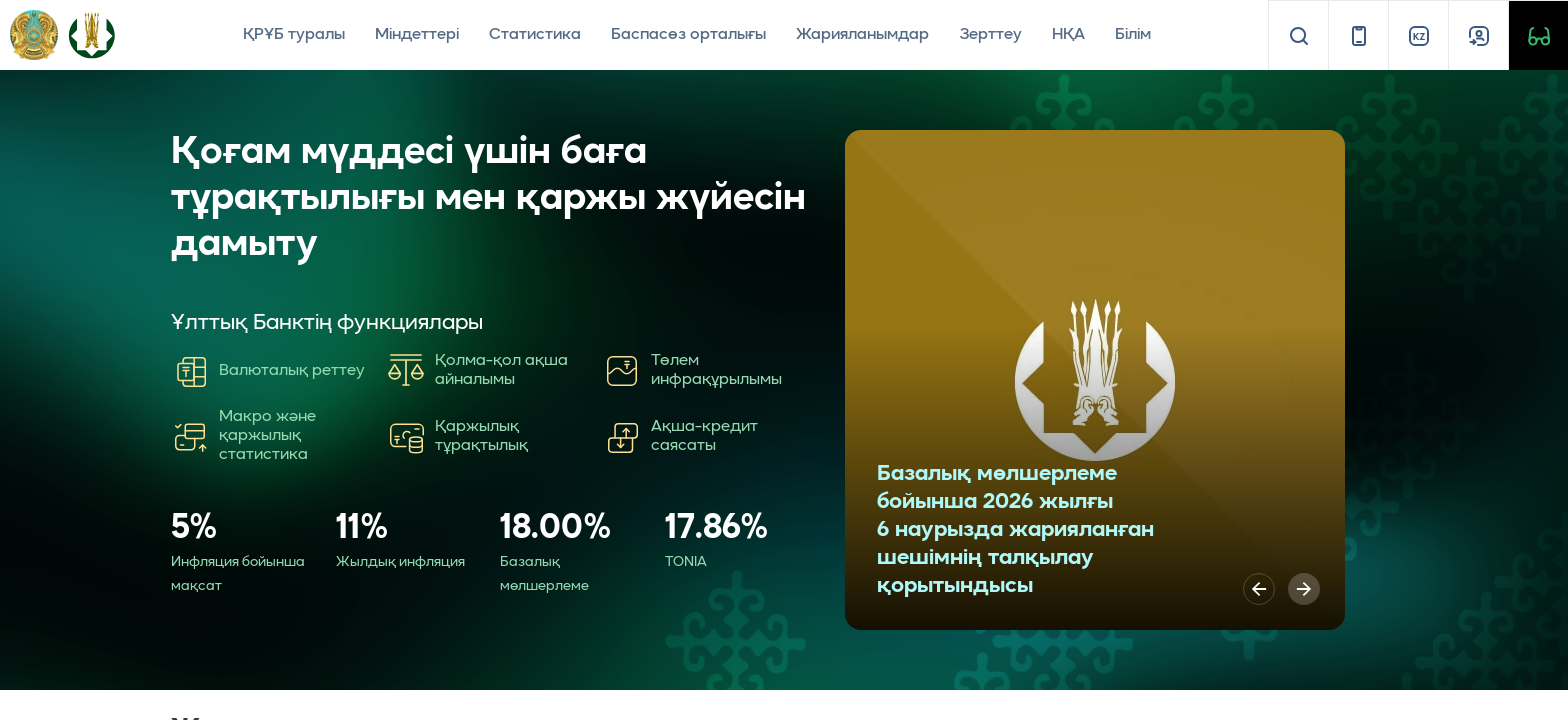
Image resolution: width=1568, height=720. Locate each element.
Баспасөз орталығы (688, 35)
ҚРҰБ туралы (294, 35)
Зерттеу (990, 35)
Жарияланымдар (862, 35)
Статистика (535, 35)
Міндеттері (417, 35)
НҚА (1068, 35)
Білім (1133, 35)
